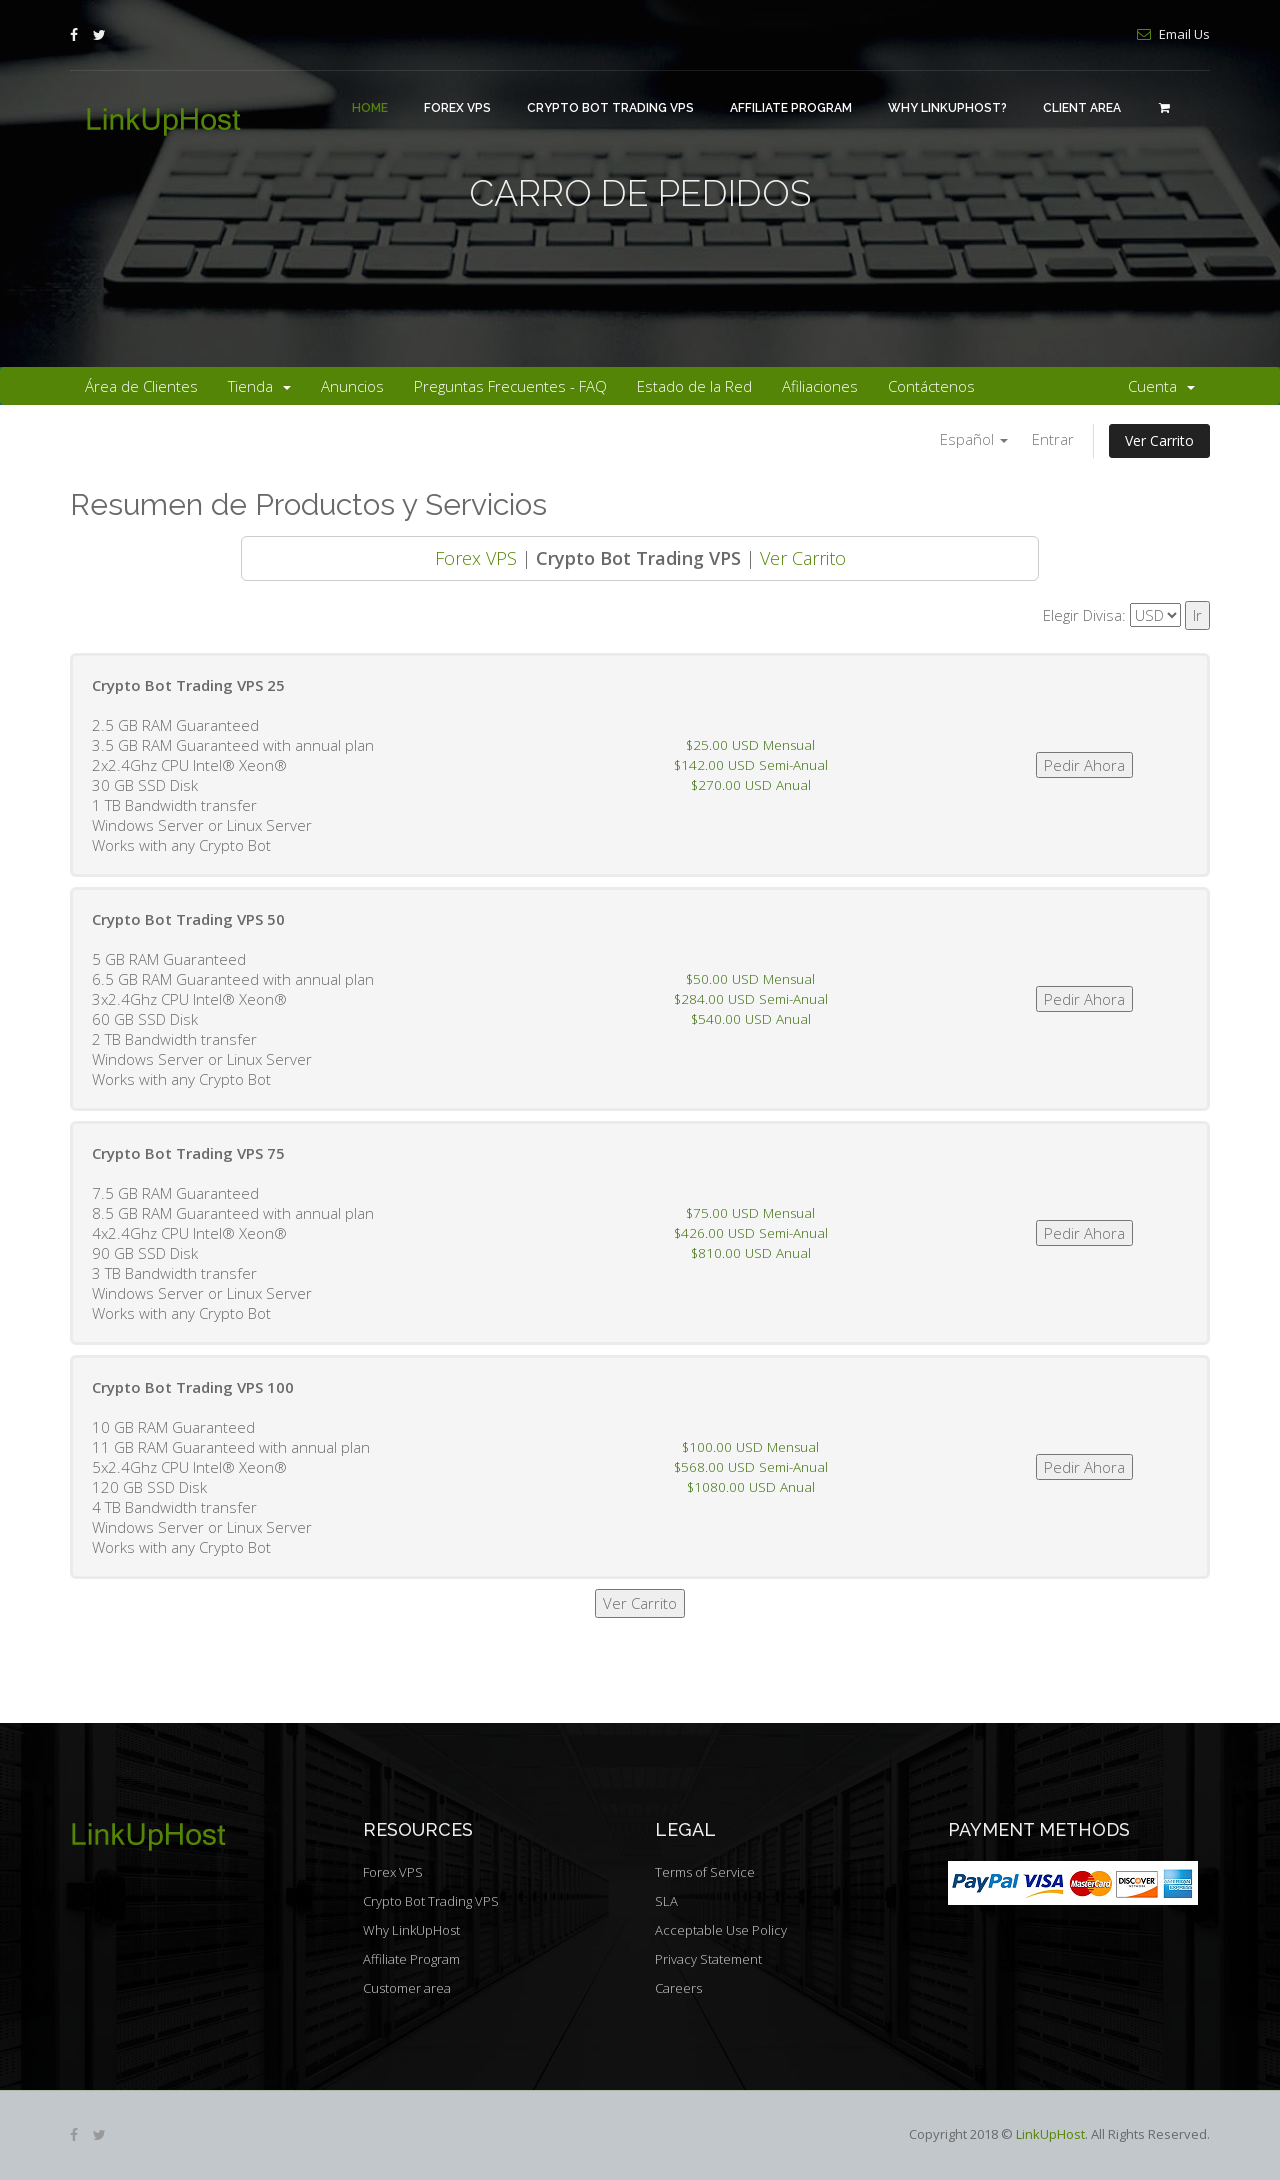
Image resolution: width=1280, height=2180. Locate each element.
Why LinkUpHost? (947, 108)
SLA (666, 1901)
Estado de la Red (694, 386)
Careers (678, 1988)
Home (370, 108)
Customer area (407, 1988)
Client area (1082, 108)
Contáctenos (931, 386)
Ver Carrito (1159, 440)
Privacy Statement (708, 1959)
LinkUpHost (1050, 2134)
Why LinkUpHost (411, 1930)
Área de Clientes (141, 386)
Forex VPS (457, 108)
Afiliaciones (820, 386)
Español (974, 439)
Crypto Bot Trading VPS (610, 108)
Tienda (259, 386)
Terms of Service (705, 1872)
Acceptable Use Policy (721, 1930)
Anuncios (352, 386)
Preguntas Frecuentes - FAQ (510, 386)
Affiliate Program (791, 108)
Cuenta (1161, 386)
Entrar (1053, 439)
